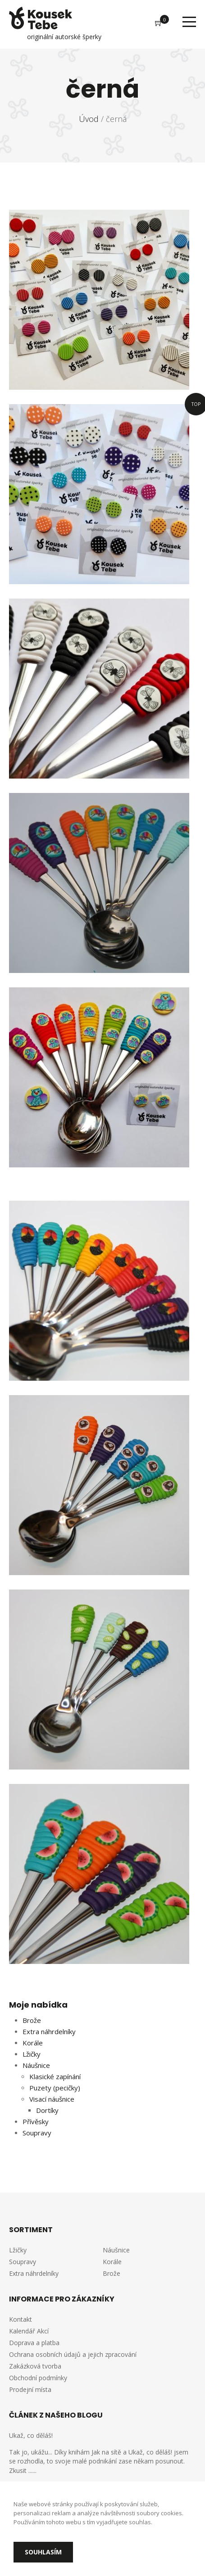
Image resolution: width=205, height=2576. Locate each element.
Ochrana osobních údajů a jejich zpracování (73, 2354)
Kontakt (20, 2319)
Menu (189, 22)
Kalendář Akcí (29, 2331)
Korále (33, 2042)
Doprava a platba (34, 2342)
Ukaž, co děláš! (31, 2435)
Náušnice (36, 2065)
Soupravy (37, 2132)
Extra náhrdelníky (49, 2031)
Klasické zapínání (55, 2076)
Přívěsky (36, 2121)
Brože (32, 2020)
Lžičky (32, 2053)
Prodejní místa (30, 2389)
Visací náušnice (51, 2098)
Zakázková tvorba (35, 2366)
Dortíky (47, 2110)
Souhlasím (43, 2552)
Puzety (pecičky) (54, 2087)
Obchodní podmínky (38, 2377)
